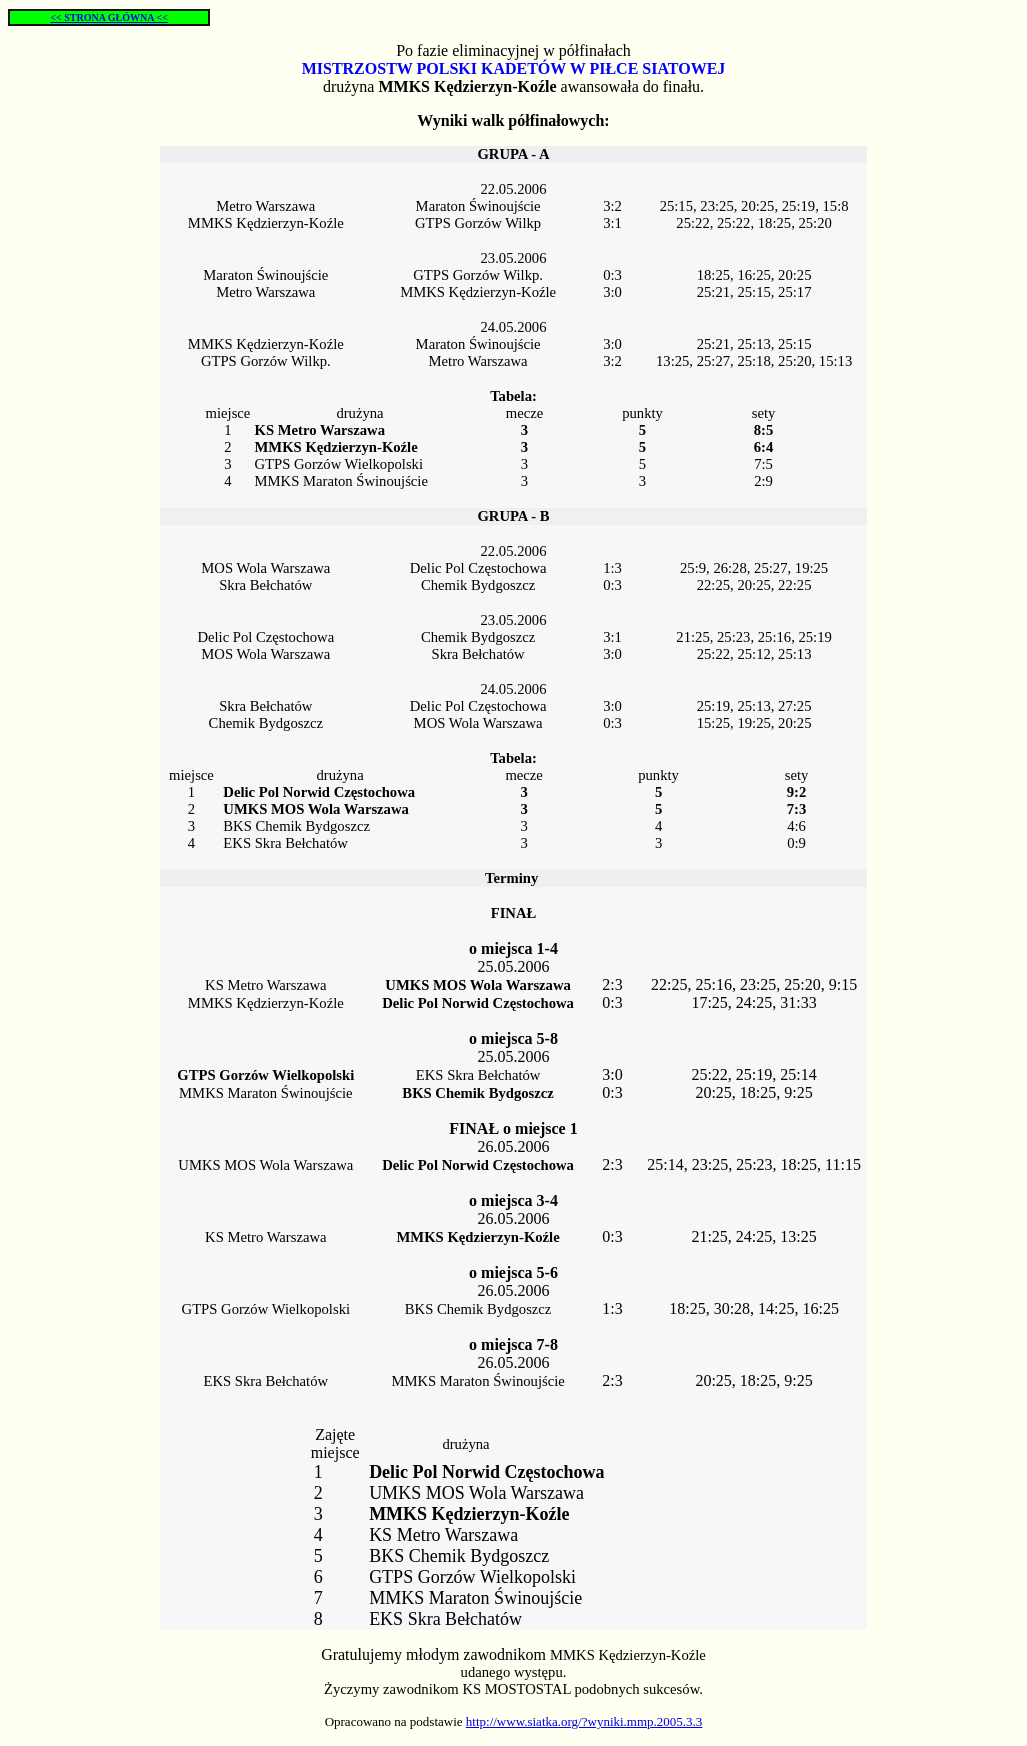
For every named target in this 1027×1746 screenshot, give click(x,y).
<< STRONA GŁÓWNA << (109, 17)
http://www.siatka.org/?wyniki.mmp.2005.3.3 (584, 1721)
